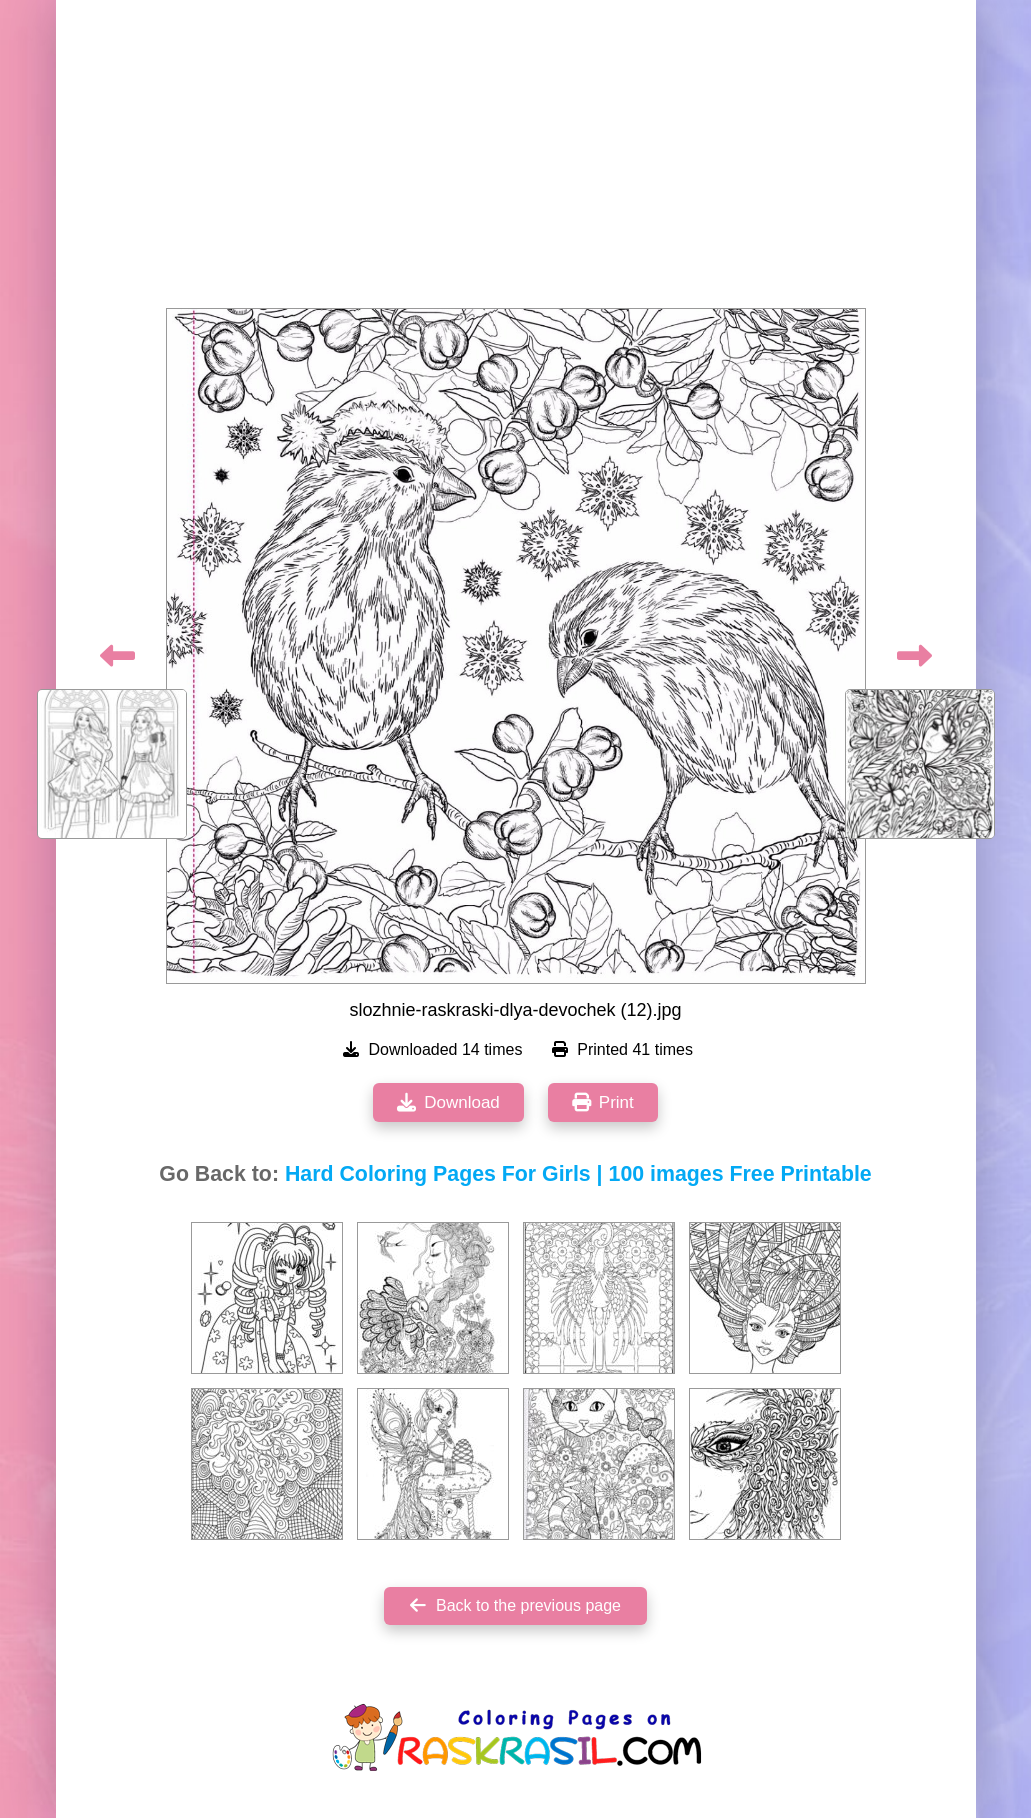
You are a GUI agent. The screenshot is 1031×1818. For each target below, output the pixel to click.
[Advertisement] (516, 160)
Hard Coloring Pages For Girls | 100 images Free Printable (578, 1174)
